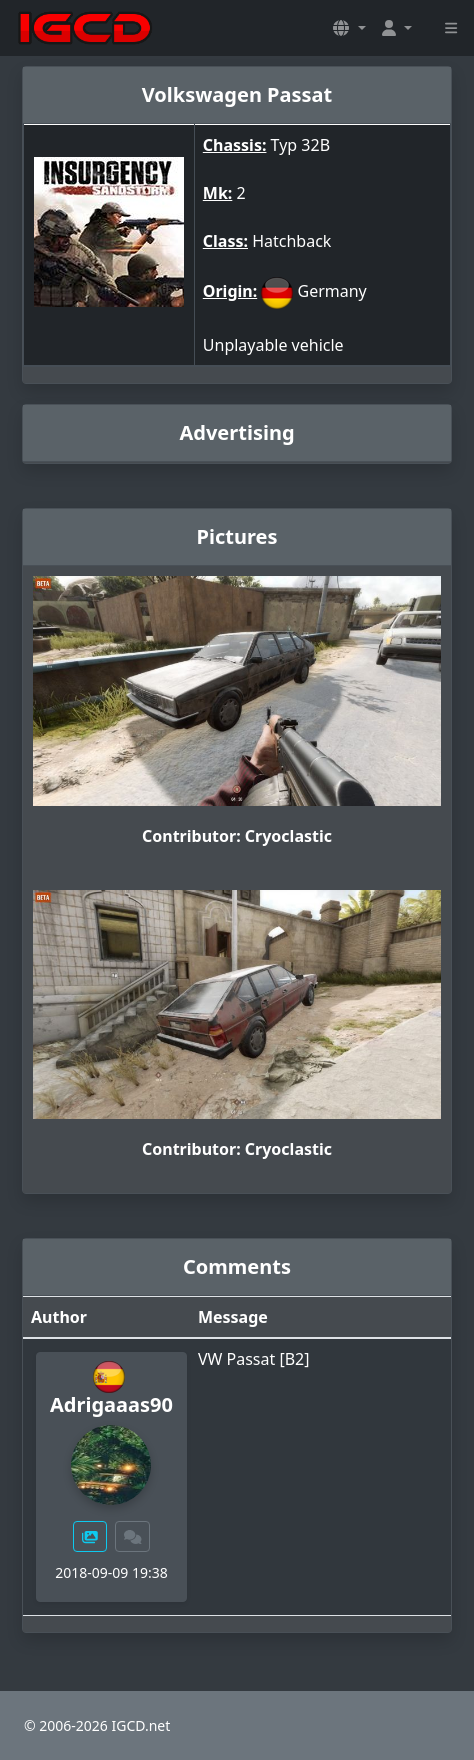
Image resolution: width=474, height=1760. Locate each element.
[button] (349, 28)
